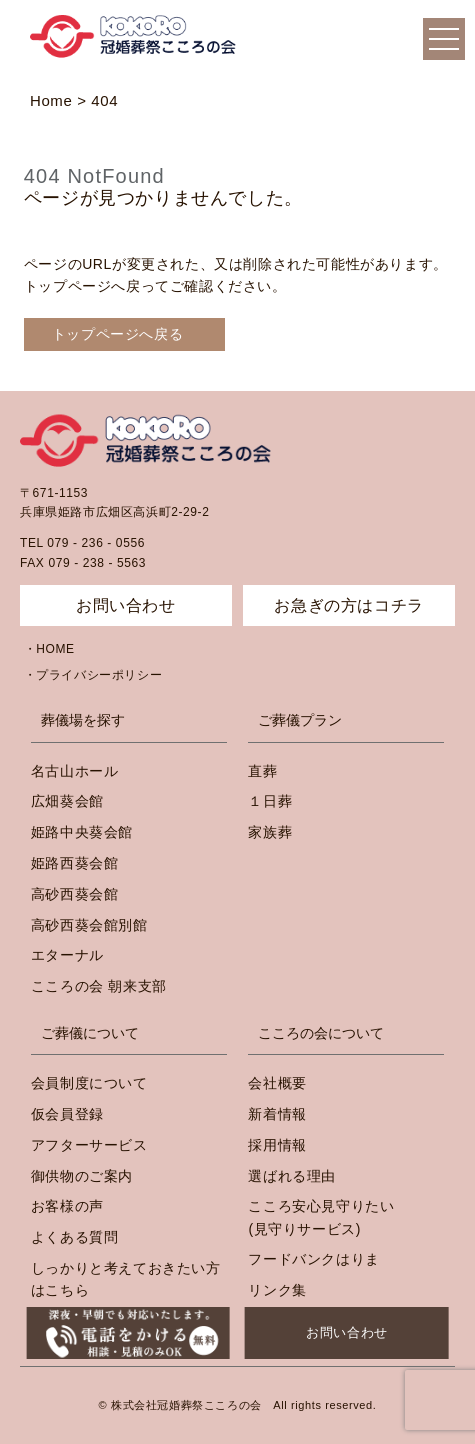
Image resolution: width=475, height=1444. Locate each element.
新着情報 (277, 1114)
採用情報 (277, 1145)
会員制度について (89, 1083)
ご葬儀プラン (300, 720)
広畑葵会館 (67, 801)
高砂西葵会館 (75, 894)
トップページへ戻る (117, 334)
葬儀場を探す (83, 720)
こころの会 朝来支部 (99, 986)
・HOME (49, 649)
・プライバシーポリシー (93, 675)
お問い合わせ (347, 1332)
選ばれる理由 (292, 1176)
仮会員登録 (67, 1114)
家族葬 (270, 832)
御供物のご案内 (82, 1176)
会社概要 (277, 1083)
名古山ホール (75, 771)
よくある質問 (75, 1237)
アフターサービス (89, 1145)
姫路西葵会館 (75, 863)
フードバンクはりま (313, 1259)
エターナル (67, 955)
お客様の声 (67, 1206)
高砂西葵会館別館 (89, 925)
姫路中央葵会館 (82, 832)
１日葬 (270, 801)
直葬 (262, 771)
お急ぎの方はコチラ (348, 605)
